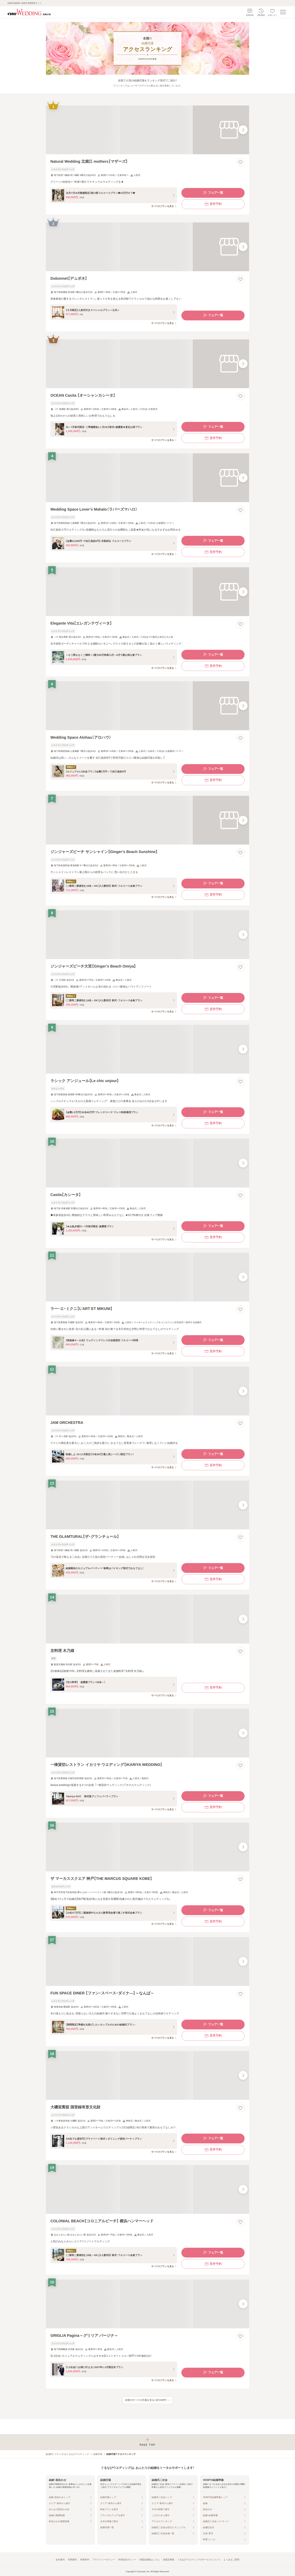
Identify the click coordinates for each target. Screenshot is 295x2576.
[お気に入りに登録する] (240, 162)
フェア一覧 (213, 193)
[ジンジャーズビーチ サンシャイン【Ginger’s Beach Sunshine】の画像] (147, 820)
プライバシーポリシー (103, 2559)
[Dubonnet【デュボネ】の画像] (147, 246)
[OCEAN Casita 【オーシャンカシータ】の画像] (147, 363)
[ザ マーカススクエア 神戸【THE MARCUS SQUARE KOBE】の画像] (147, 1847)
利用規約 (72, 2559)
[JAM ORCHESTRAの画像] (147, 1391)
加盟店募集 (168, 2559)
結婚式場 (97, 2454)
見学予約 (213, 204)
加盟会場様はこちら (149, 2559)
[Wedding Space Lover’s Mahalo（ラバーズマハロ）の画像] (147, 477)
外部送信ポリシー (127, 2559)
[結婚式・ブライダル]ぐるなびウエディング (67, 2454)
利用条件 (84, 2559)
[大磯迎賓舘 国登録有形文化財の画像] (147, 2075)
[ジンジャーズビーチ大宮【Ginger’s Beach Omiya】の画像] (147, 934)
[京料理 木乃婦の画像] (147, 1619)
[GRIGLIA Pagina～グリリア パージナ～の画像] (147, 2304)
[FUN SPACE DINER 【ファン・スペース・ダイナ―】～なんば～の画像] (147, 1961)
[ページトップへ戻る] (147, 2442)
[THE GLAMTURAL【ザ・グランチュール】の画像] (147, 1505)
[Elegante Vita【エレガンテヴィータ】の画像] (147, 591)
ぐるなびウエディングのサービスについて (198, 2559)
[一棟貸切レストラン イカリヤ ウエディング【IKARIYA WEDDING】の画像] (147, 1733)
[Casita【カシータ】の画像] (147, 1163)
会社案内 (60, 2559)
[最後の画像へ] (243, 129)
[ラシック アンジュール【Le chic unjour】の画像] (147, 1049)
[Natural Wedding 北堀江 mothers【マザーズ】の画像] (147, 129)
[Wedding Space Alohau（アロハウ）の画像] (147, 705)
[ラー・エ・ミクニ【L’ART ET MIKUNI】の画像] (147, 1277)
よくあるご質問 (231, 2559)
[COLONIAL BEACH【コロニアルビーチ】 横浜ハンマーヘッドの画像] (147, 2189)
